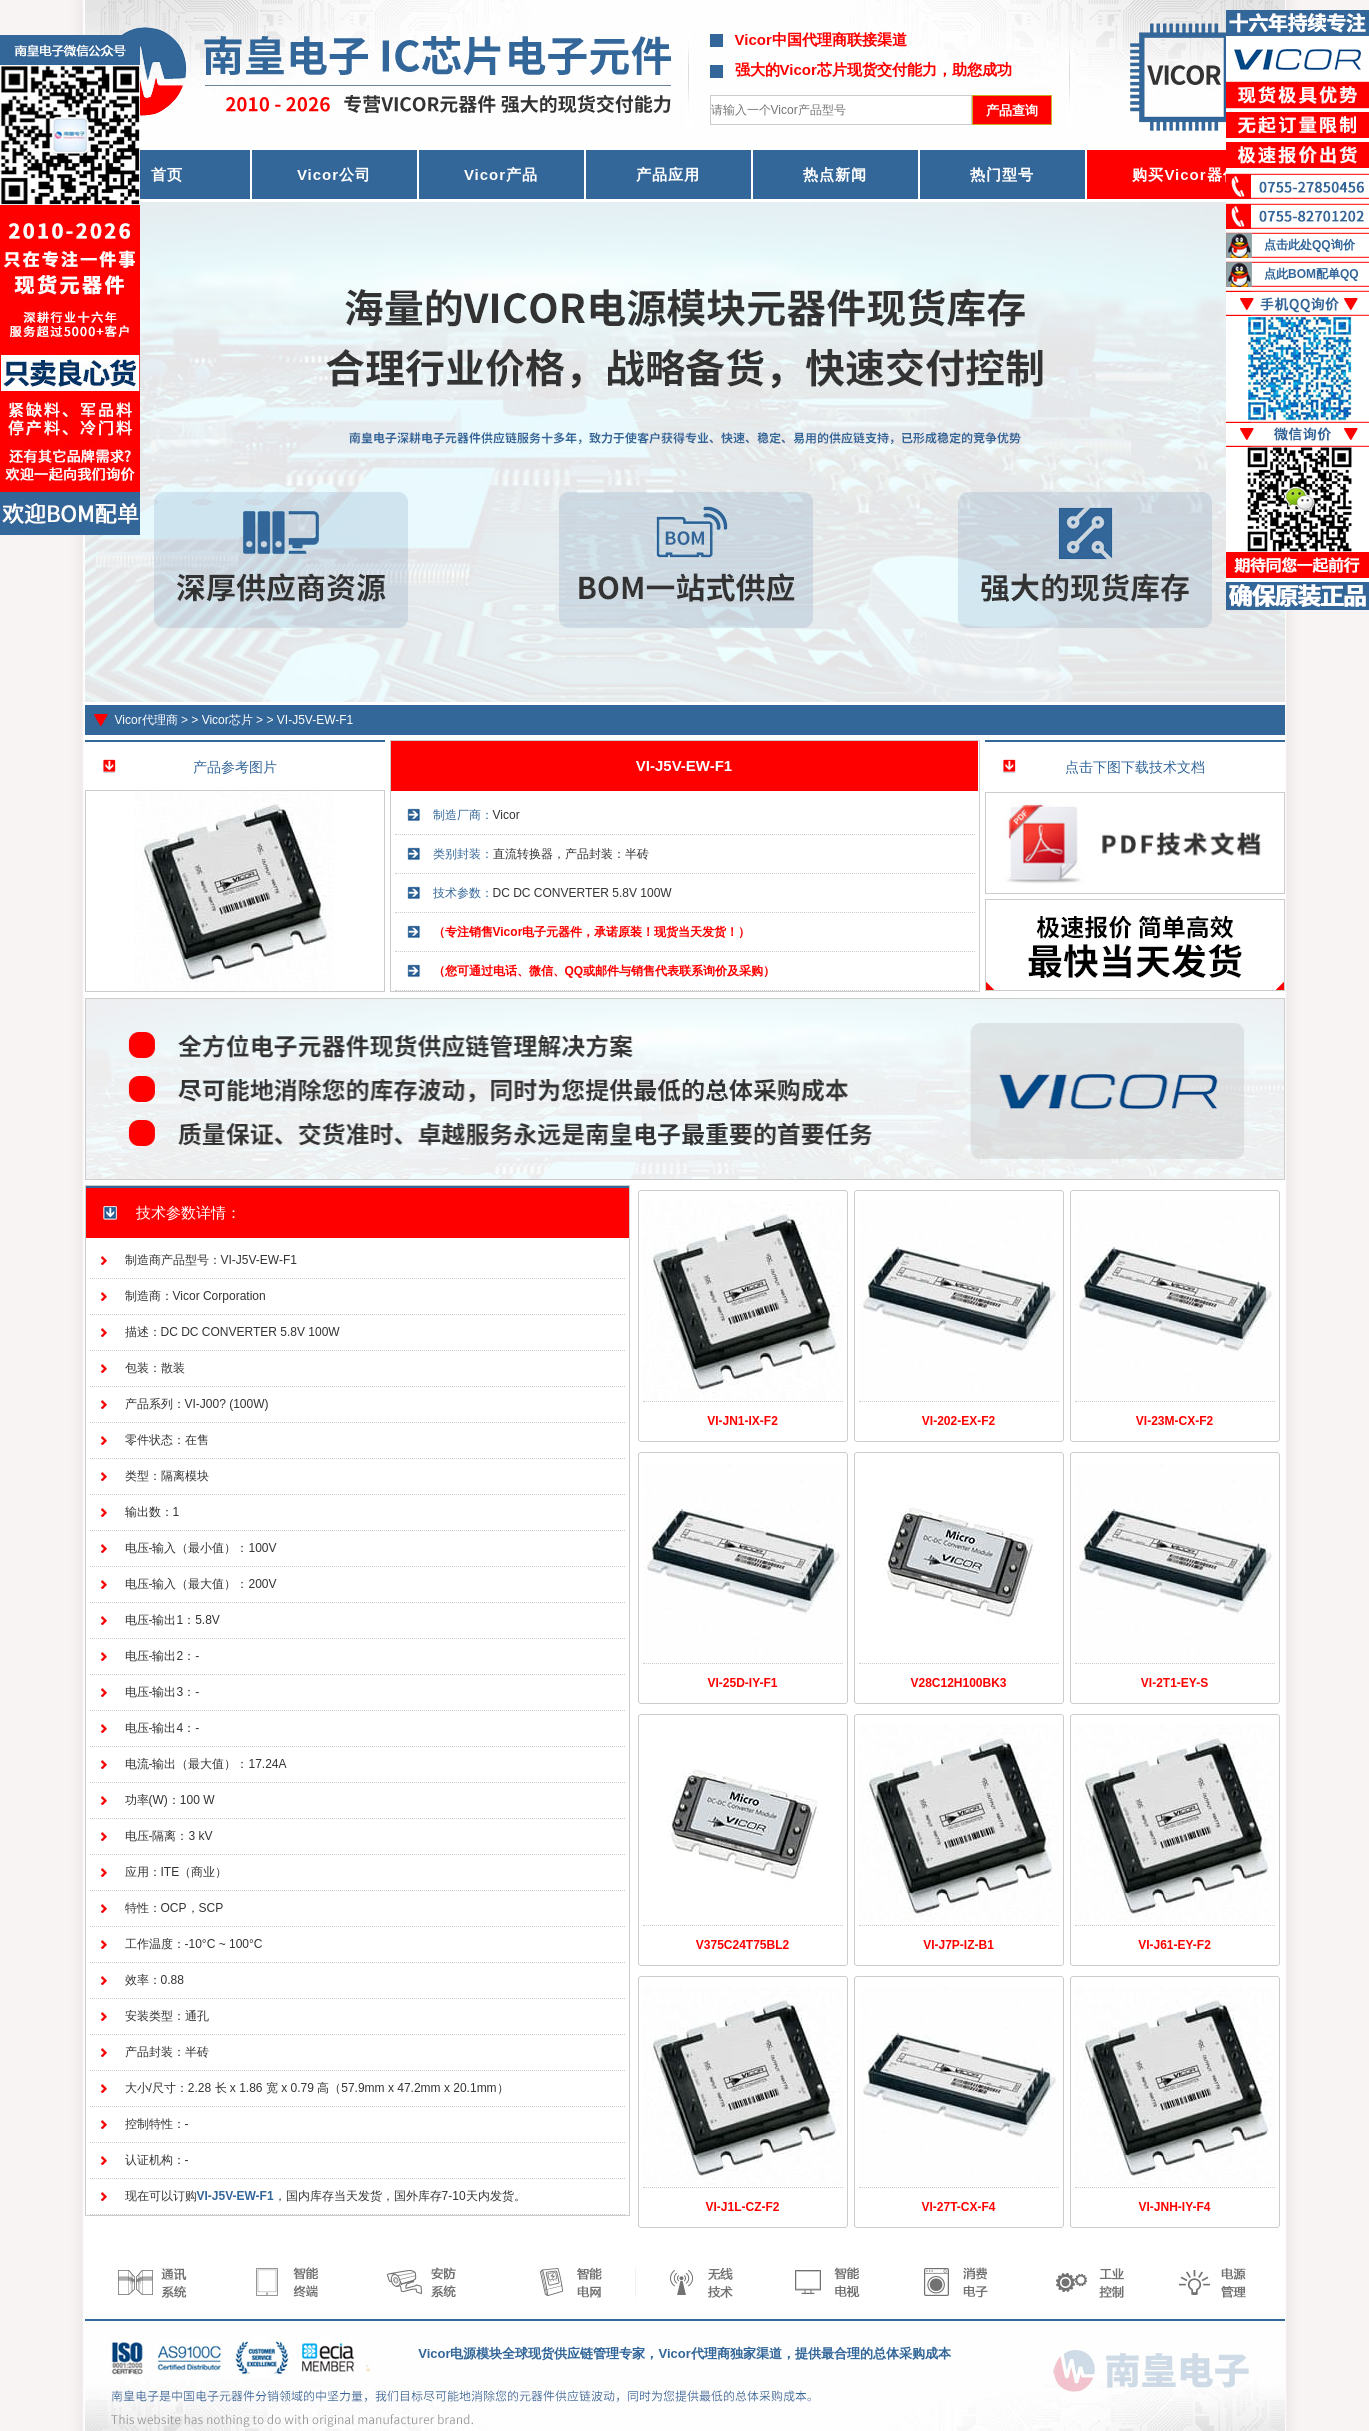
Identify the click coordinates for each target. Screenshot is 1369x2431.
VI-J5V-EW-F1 (315, 720)
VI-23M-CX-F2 (1174, 1421)
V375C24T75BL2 (742, 1945)
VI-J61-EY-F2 (1174, 1945)
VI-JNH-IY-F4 (1174, 2207)
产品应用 (668, 174)
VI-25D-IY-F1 (742, 1683)
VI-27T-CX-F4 (958, 2207)
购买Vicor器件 (1185, 174)
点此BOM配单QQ (1311, 274)
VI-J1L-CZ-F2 (742, 2207)
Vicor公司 (334, 174)
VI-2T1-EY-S (1174, 1683)
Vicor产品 (501, 174)
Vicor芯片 (227, 720)
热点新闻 (835, 174)
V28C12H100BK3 (958, 1683)
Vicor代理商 (146, 720)
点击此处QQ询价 (1309, 245)
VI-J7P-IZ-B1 (958, 1945)
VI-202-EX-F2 (958, 1421)
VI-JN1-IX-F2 (742, 1421)
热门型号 (1002, 174)
